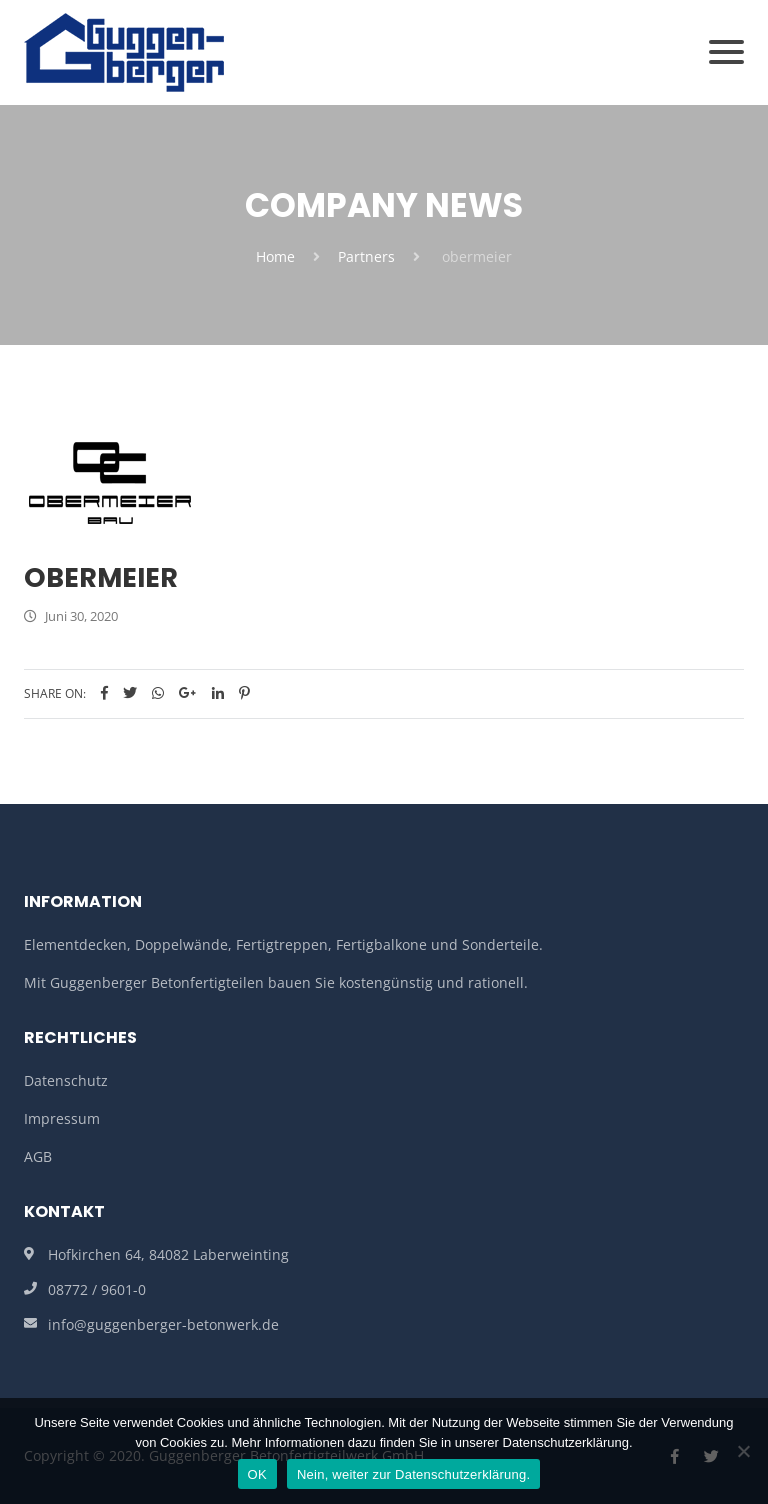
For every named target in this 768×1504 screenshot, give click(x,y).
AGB (38, 1156)
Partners (366, 256)
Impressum (62, 1118)
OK (257, 1474)
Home (275, 256)
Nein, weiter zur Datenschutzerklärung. (414, 1474)
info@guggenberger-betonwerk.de (163, 1324)
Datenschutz (66, 1080)
